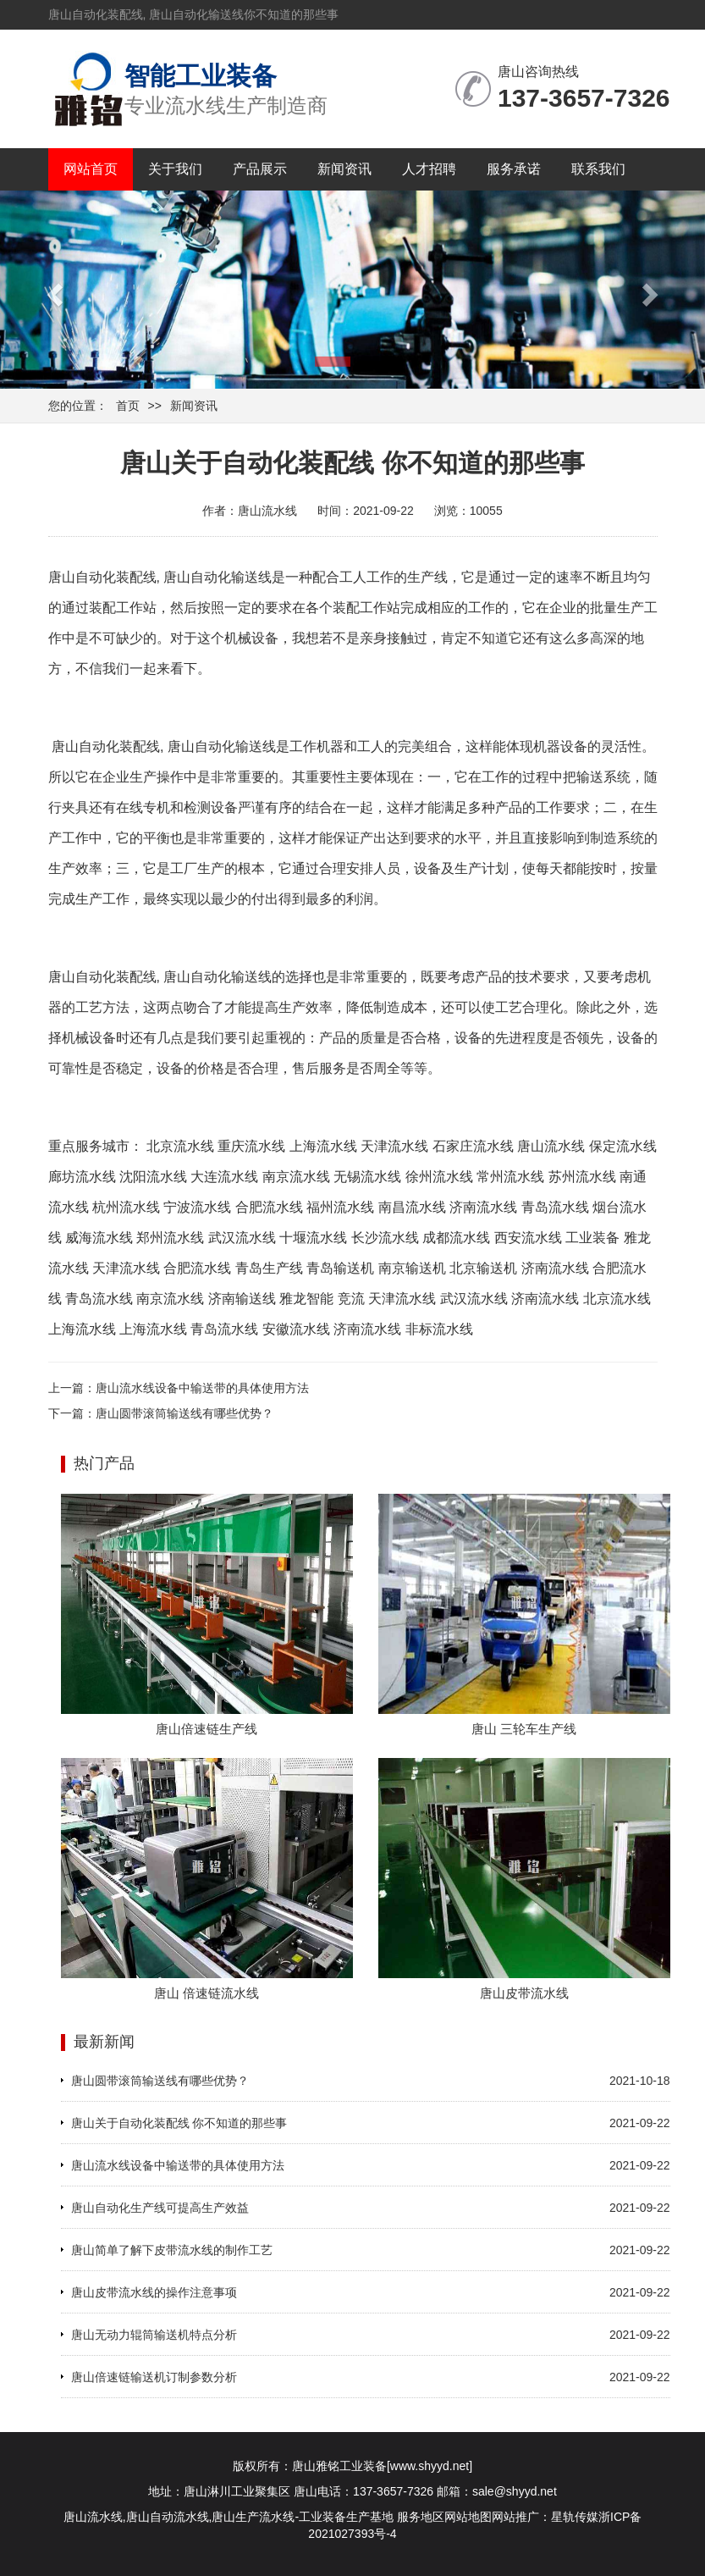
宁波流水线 (197, 1207)
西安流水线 (528, 1237)
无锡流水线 (367, 1176)
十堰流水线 (313, 1237)
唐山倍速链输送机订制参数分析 (154, 2377)
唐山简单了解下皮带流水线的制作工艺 (172, 2250)
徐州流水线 (439, 1176)
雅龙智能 (306, 1298)
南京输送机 (412, 1268)
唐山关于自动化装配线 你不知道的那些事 (179, 2123)
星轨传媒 (574, 2516)
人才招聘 (429, 169)
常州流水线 (510, 1176)
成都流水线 (456, 1237)
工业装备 (592, 1237)
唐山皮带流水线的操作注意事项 (154, 2292)
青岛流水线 (555, 1207)
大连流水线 (224, 1176)
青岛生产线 (269, 1268)
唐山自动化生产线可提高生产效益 (160, 2207)
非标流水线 (439, 1329)
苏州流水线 (582, 1176)
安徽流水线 (296, 1329)
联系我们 (598, 169)
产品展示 (260, 169)
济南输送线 (242, 1298)
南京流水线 (296, 1176)
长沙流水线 (385, 1237)
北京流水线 (180, 1146)
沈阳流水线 (153, 1176)
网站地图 (468, 2516)
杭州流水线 (126, 1207)
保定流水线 (623, 1146)
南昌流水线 (412, 1207)
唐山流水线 (551, 1146)
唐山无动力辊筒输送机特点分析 (154, 2334)
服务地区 (420, 2516)
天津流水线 (394, 1146)
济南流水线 (483, 1207)
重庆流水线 (251, 1146)
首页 (128, 405)
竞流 (351, 1298)
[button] (53, 290)
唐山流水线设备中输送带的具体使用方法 (202, 1388)
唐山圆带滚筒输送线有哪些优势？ (184, 1413)
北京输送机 (483, 1268)
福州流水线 (340, 1207)
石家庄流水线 (473, 1146)
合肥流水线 (269, 1207)
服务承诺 (514, 169)
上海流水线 (323, 1146)
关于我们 (175, 169)
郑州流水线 (170, 1237)
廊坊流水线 (82, 1176)
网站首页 (90, 169)
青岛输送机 (340, 1268)
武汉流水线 (242, 1237)
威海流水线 (99, 1237)
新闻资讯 (344, 169)
